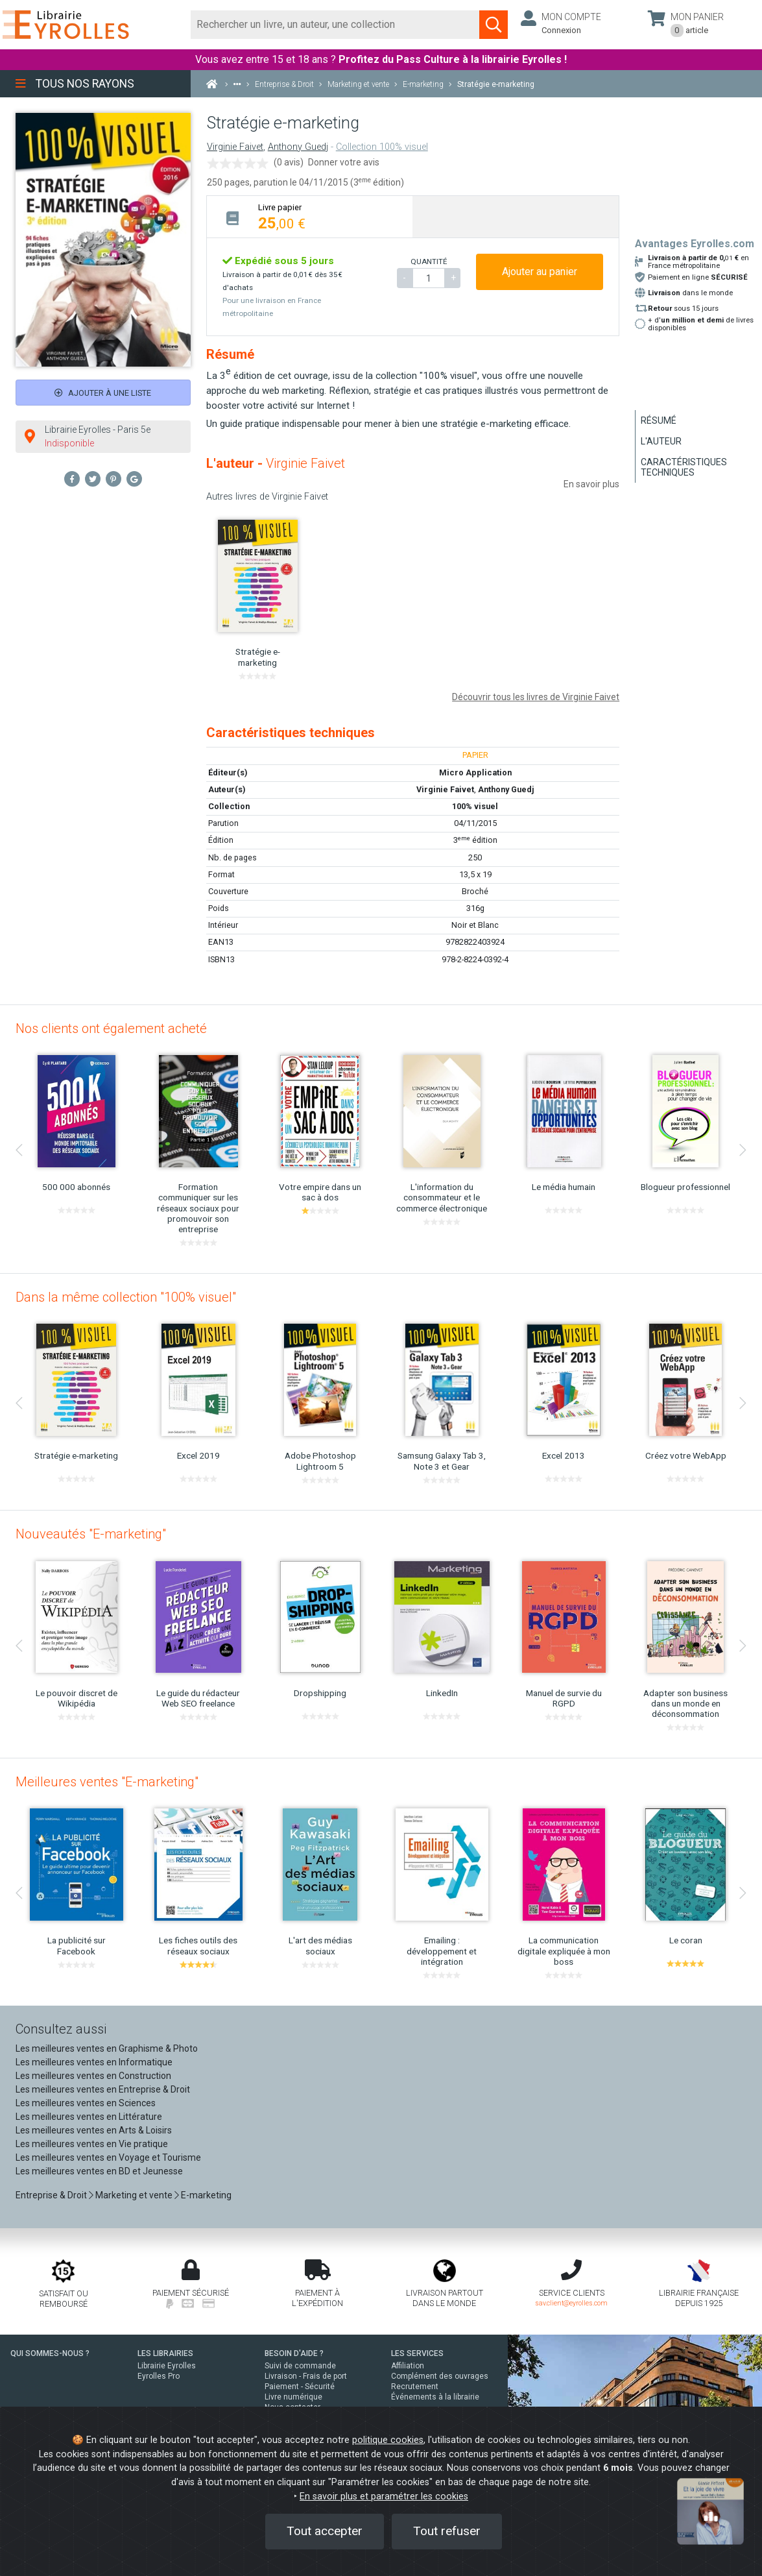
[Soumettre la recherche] (493, 24)
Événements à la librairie (435, 2396)
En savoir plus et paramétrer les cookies (384, 2496)
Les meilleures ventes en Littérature (89, 2116)
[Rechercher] (335, 24)
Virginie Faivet (235, 146)
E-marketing (206, 2195)
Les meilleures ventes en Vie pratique (92, 2144)
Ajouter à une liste (102, 393)
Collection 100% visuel (382, 146)
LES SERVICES (417, 2353)
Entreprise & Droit (51, 2195)
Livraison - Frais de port (306, 2376)
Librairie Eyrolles (166, 2365)
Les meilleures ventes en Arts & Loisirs (94, 2130)
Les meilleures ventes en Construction (93, 2076)
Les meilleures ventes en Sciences (86, 2103)
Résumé (658, 420)
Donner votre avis (343, 162)
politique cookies (387, 2440)
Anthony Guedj (298, 146)
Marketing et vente (134, 2195)
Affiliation (407, 2365)
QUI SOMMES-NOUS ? (49, 2353)
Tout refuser (447, 2530)
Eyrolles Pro (158, 2376)
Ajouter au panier (539, 271)
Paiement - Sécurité (300, 2386)
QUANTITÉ (429, 261)
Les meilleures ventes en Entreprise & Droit (103, 2089)
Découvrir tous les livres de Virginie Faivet (535, 697)
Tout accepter (325, 2530)
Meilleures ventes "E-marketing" (107, 1782)
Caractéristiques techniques (684, 467)
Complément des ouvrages (439, 2376)
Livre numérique (293, 2396)
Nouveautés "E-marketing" (91, 1534)
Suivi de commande (300, 2365)
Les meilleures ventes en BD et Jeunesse (99, 2171)
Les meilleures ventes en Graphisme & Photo (107, 2048)
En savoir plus (591, 484)
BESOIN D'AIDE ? (294, 2353)
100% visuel (475, 806)
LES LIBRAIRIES (165, 2353)
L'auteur (661, 441)
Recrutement (414, 2386)
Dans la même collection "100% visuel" (126, 1297)
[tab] (310, 216)
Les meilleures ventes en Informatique (94, 2062)
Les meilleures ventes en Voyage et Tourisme (108, 2157)
